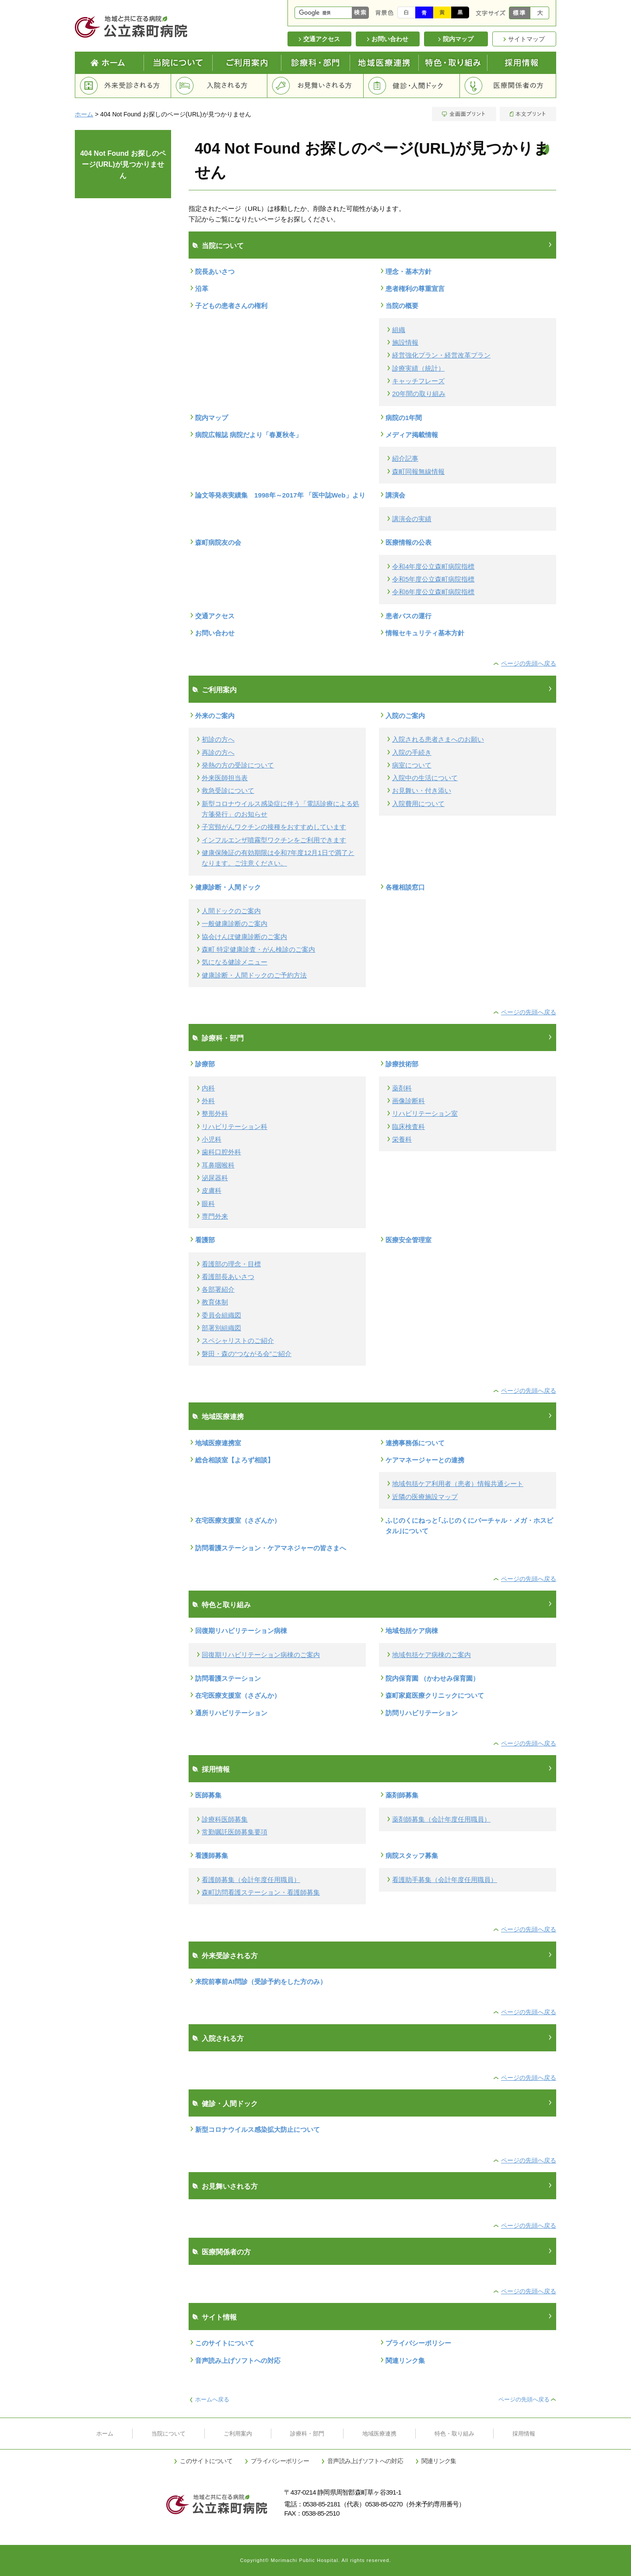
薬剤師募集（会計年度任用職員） (441, 1819)
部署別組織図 (221, 1328)
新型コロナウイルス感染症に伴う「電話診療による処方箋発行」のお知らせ (280, 809)
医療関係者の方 (508, 86)
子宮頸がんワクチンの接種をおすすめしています (274, 827)
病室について (411, 765)
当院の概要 (402, 305)
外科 (208, 1100)
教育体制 (215, 1302)
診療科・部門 (315, 63)
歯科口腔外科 (221, 1152)
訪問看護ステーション (228, 1678)
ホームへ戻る (212, 2399)
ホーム (84, 114)
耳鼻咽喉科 (218, 1165)
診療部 (205, 1064)
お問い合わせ (215, 633)
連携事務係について (415, 1443)
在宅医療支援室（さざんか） (237, 1520)
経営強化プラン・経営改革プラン (441, 355)
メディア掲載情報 (412, 434)
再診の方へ (218, 752)
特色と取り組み (453, 63)
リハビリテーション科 (234, 1126)
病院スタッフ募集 (412, 1855)
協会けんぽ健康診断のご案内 (244, 936)
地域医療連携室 (218, 1443)
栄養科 (402, 1139)
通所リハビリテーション (231, 1713)
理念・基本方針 (408, 271)
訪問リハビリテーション (422, 1713)
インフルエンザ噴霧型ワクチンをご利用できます (274, 840)
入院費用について (418, 803)
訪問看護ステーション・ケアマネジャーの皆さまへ (270, 1548)
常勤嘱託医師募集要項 (234, 1832)
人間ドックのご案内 (231, 911)
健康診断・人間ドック (228, 887)
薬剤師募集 (402, 1795)
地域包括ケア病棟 (412, 1630)
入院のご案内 (405, 715)
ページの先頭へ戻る (528, 663)
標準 (519, 13)
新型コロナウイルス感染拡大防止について (257, 2129)
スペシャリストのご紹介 (238, 1340)
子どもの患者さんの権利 (231, 305)
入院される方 (219, 86)
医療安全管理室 (408, 1240)
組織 (398, 329)
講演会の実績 (411, 518)
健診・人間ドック (412, 86)
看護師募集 (211, 1855)
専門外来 (215, 1216)
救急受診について (228, 790)
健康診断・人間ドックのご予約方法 (254, 975)
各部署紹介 (218, 1289)
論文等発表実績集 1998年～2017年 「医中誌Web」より (280, 495)
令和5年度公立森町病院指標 (433, 579)
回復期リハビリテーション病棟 (241, 1630)
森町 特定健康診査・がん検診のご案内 (258, 949)
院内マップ (211, 417)
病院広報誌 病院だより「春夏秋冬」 (248, 434)
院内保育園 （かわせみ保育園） (432, 1678)
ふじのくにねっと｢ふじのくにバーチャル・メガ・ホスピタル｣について (469, 1526)
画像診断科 (408, 1100)
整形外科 (215, 1113)
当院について (178, 63)
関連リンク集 (405, 2360)
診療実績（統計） (418, 368)
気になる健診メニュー (234, 962)
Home (109, 63)
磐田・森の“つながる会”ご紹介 (246, 1353)
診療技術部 (402, 1064)
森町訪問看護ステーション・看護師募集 (261, 1892)
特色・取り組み (454, 2433)
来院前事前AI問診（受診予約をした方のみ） (260, 1981)
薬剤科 (402, 1088)
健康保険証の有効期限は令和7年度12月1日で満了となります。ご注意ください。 (278, 858)
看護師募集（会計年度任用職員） (251, 1879)
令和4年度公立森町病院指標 (433, 566)
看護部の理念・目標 (231, 1264)
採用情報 (521, 63)
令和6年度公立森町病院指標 (433, 592)
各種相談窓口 (405, 887)
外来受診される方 (123, 86)
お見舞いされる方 (315, 86)
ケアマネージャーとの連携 (425, 1460)
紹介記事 (405, 458)
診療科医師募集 (225, 1819)
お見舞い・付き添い (421, 790)
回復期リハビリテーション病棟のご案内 (261, 1654)
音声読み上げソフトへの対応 (237, 2360)
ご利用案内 (247, 63)
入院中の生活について (425, 778)
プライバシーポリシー (418, 2343)
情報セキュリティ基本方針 (425, 633)
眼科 (208, 1203)
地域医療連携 (384, 63)
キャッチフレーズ (418, 381)
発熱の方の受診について (238, 765)
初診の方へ (218, 739)
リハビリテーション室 (425, 1113)
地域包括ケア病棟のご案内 (431, 1654)
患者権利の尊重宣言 (415, 288)
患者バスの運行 (408, 616)
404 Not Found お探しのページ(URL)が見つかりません (123, 164)
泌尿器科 (215, 1177)
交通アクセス (215, 616)
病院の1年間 (404, 417)
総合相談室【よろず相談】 (234, 1460)
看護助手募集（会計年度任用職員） (444, 1879)
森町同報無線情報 (418, 471)
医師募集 (208, 1795)
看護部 (205, 1240)
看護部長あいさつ (228, 1276)
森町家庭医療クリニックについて (435, 1695)
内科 (208, 1088)
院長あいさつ (215, 271)
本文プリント (527, 114)
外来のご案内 (215, 715)
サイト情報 (219, 2317)
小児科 (211, 1139)
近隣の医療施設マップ (425, 1496)
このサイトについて (224, 2343)
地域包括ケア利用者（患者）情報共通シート (457, 1483)
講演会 (395, 495)
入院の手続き (411, 752)
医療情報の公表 (408, 542)
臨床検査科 (408, 1126)
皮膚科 (211, 1190)
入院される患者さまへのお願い (438, 739)
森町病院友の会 (218, 542)
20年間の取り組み (418, 393)
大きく (539, 13)
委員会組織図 (221, 1315)
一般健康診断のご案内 (234, 923)
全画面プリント (465, 114)
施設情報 (405, 342)
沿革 (201, 288)
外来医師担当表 (225, 778)
